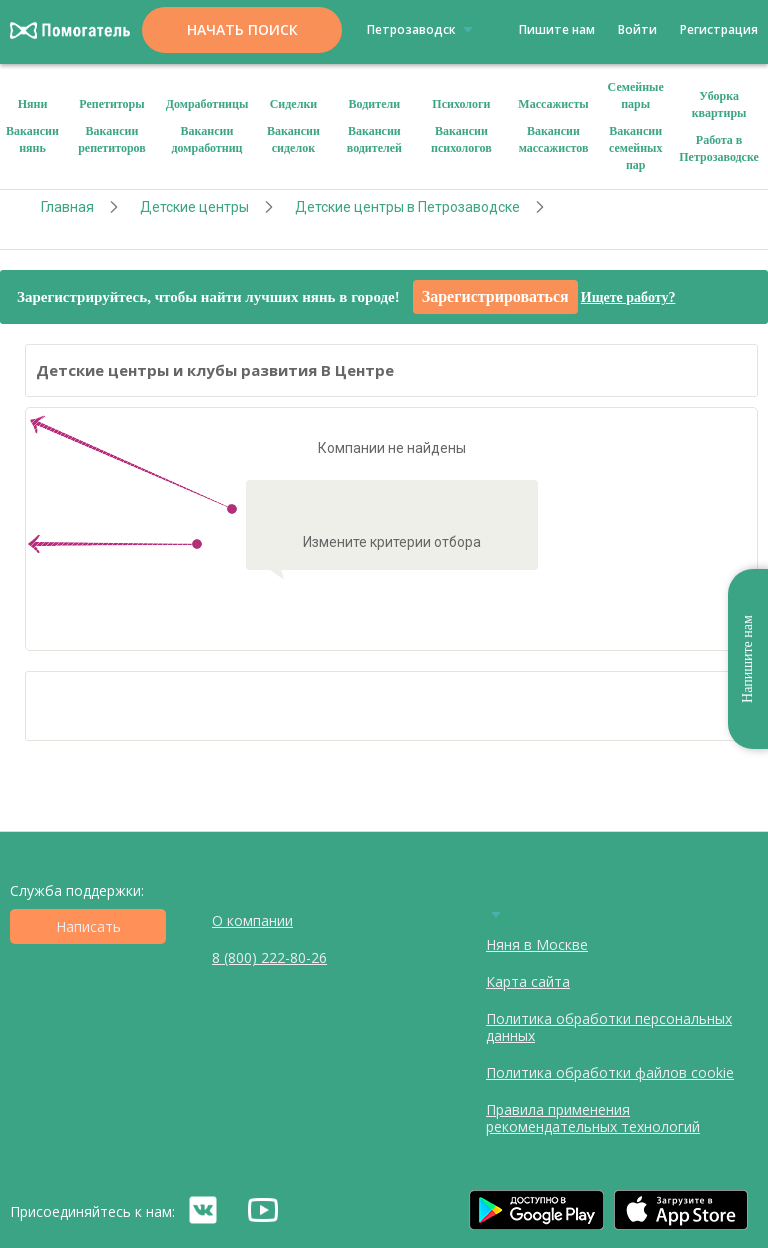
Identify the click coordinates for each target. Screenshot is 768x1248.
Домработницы (207, 104)
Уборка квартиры (719, 104)
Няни (33, 104)
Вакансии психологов (461, 139)
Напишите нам (747, 659)
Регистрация (719, 29)
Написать (88, 926)
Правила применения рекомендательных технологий (593, 1118)
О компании (252, 920)
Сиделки (294, 104)
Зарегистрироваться (495, 296)
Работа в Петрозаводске (719, 148)
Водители (375, 104)
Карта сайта (528, 981)
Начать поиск (242, 29)
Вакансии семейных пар (636, 148)
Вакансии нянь (32, 139)
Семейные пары (636, 95)
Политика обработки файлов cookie (610, 1072)
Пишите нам (557, 29)
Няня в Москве (537, 944)
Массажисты (553, 104)
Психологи (461, 104)
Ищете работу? (628, 297)
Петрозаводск (423, 29)
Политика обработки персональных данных (609, 1027)
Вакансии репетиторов (112, 139)
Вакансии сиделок (293, 139)
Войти (637, 29)
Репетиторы (111, 104)
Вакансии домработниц (206, 139)
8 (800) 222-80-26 (269, 957)
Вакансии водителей (374, 139)
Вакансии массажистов (554, 139)
